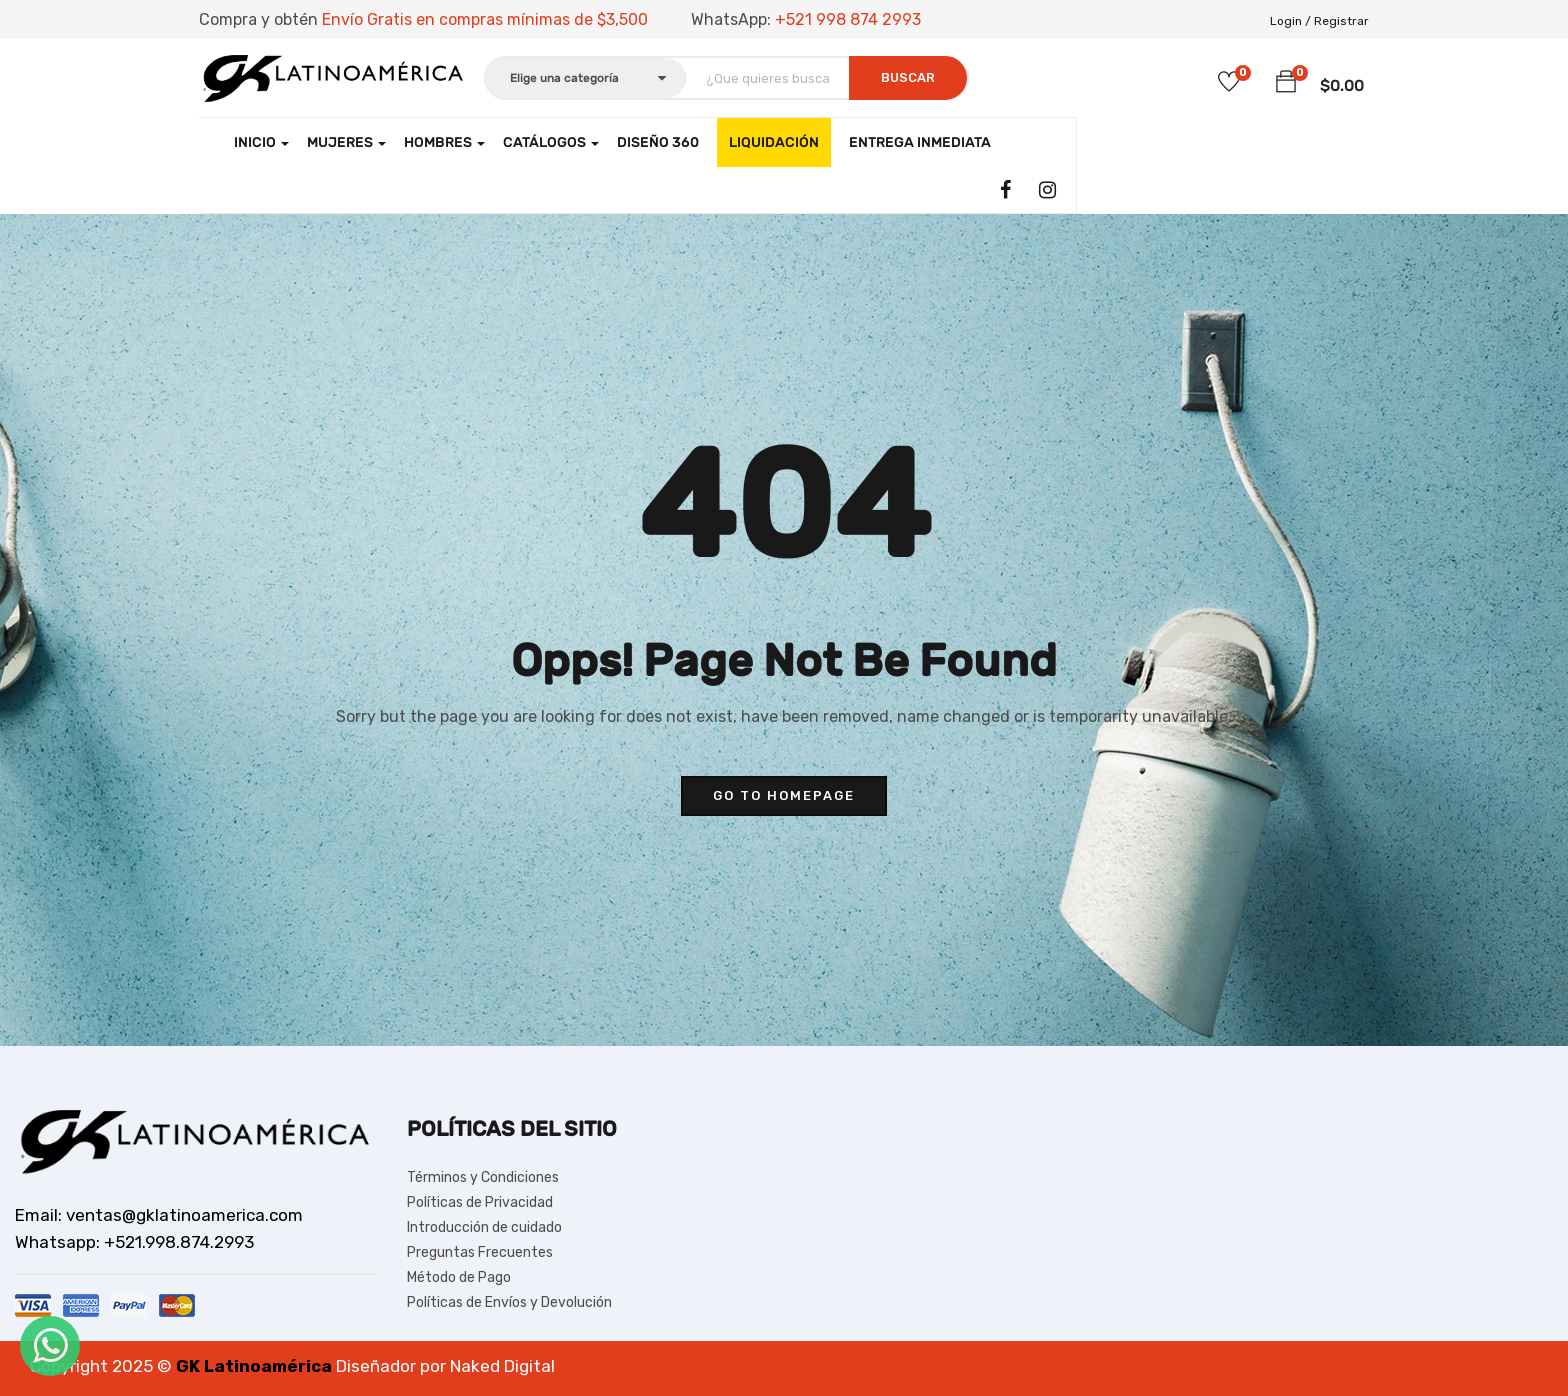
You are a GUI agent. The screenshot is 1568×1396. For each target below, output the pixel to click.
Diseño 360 (658, 142)
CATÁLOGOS (551, 142)
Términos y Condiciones (483, 1177)
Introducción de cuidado (484, 1227)
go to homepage (784, 795)
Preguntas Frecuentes (480, 1252)
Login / (1290, 21)
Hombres (444, 142)
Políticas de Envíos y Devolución (509, 1302)
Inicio (261, 142)
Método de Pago (459, 1277)
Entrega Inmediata (920, 142)
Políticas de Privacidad (480, 1202)
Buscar (908, 77)
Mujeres (346, 142)
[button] (1286, 82)
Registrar (1341, 21)
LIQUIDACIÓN (774, 142)
